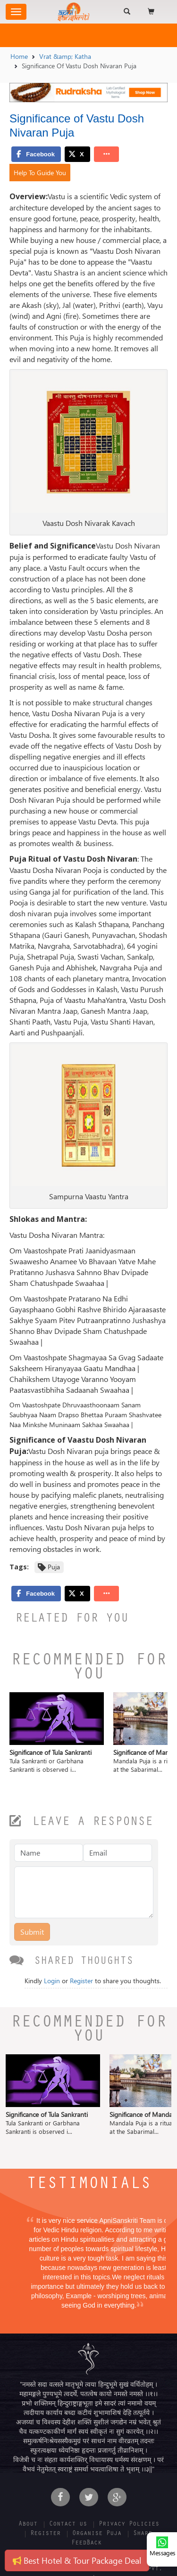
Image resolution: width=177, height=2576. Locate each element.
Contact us (68, 2524)
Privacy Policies (129, 2524)
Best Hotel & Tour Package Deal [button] (77, 2560)
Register (81, 1980)
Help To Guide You (40, 172)
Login (52, 1980)
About (27, 2524)
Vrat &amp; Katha (65, 56)
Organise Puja (96, 2534)
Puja (54, 1566)
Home (19, 56)
